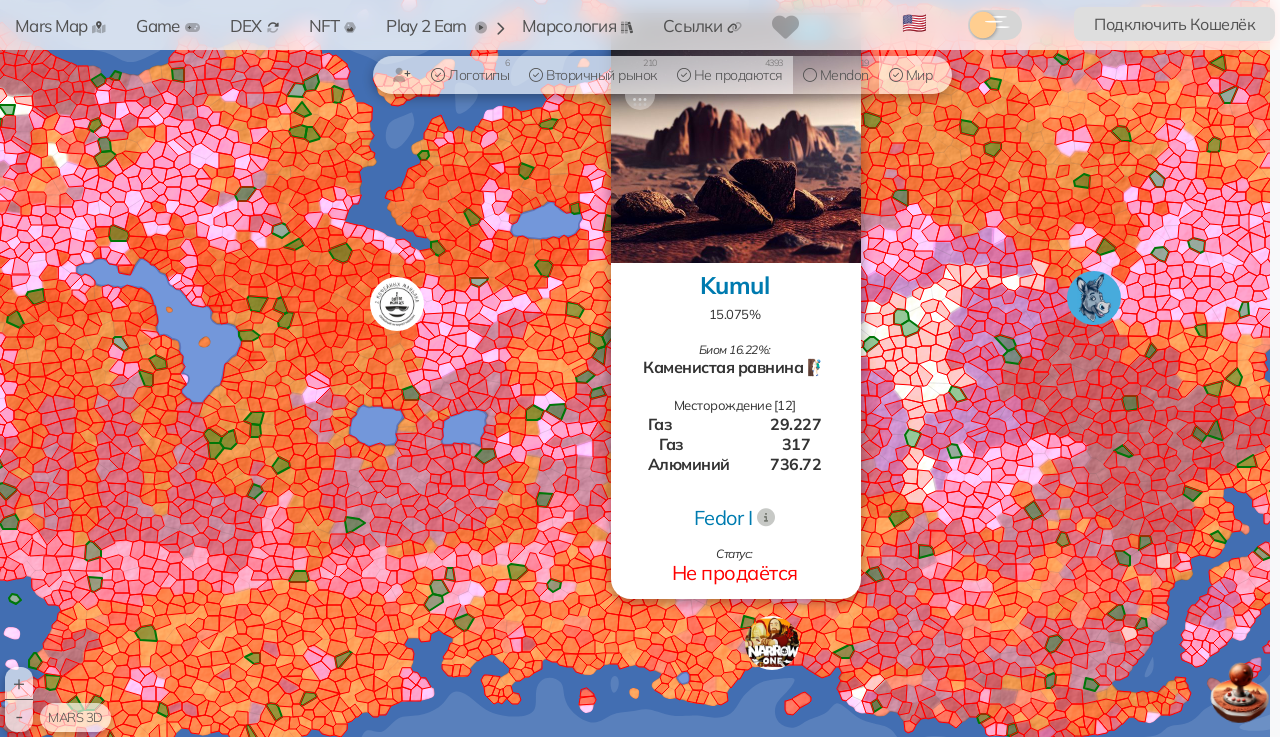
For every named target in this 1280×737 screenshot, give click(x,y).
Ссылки (702, 25)
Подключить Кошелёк (1174, 24)
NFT (333, 25)
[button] (772, 643)
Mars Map (60, 25)
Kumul (735, 285)
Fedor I (723, 517)
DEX (254, 25)
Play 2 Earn (436, 25)
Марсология (577, 25)
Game (167, 25)
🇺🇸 (914, 22)
